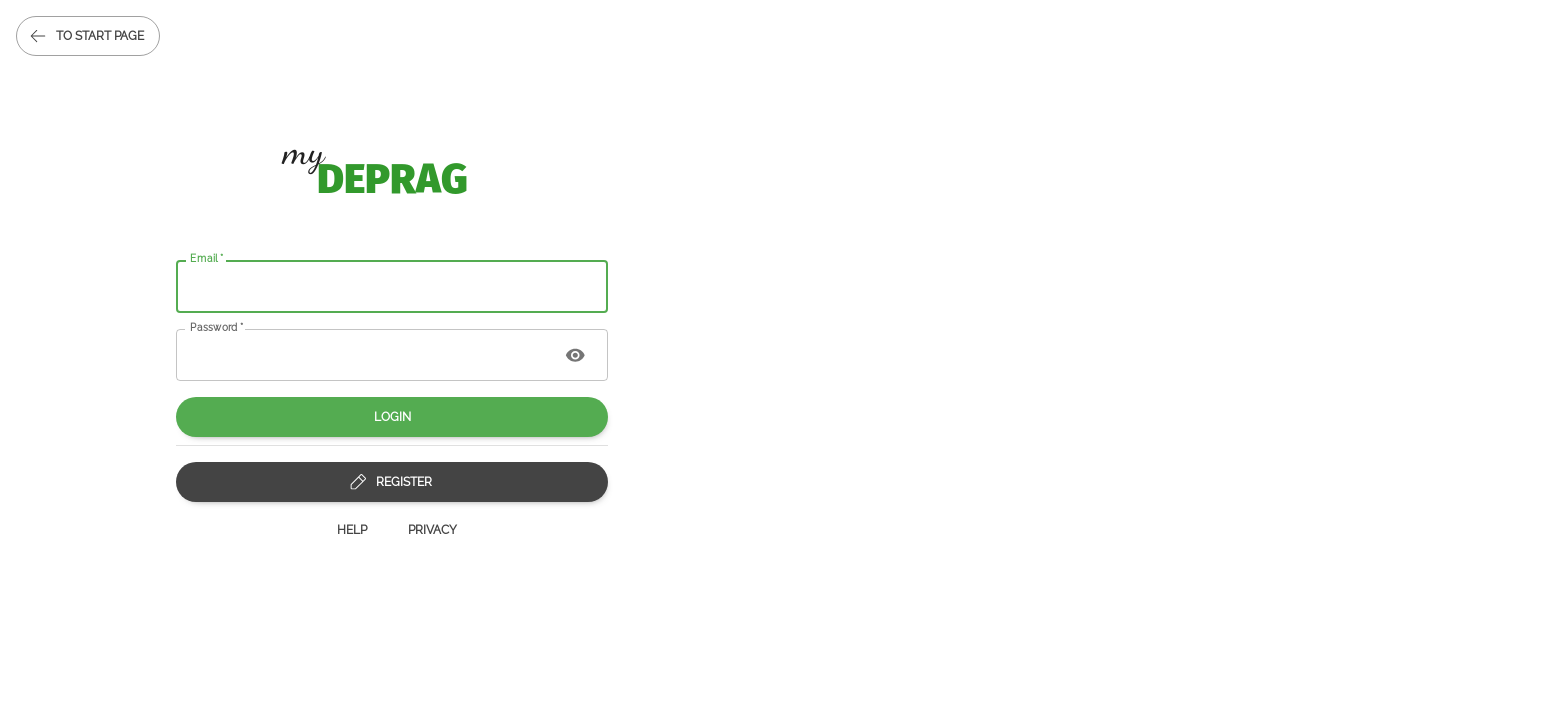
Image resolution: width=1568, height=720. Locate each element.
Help (352, 530)
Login (392, 417)
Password (217, 326)
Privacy (432, 530)
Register (392, 482)
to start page (88, 36)
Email (207, 258)
